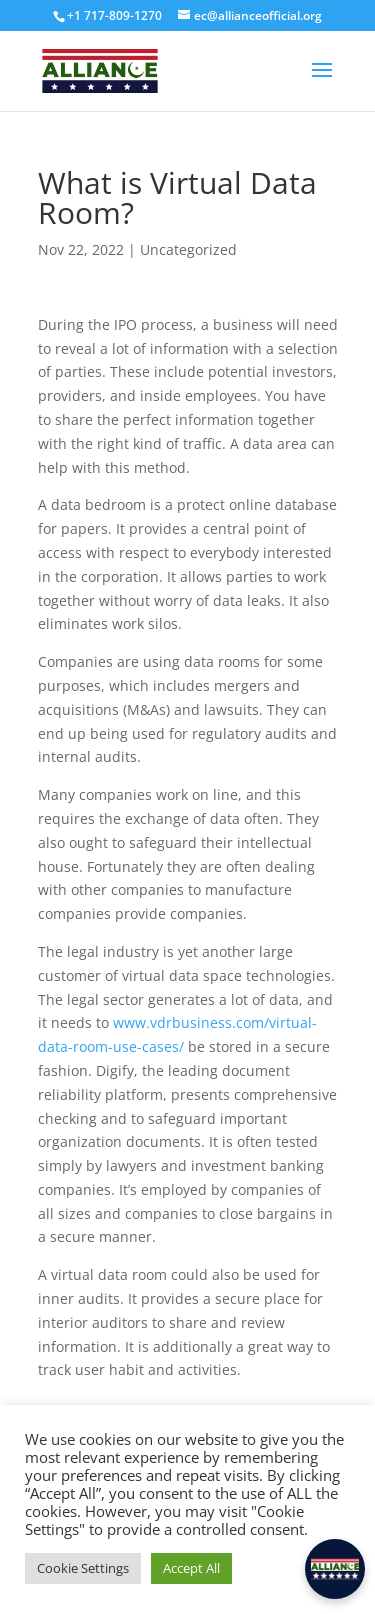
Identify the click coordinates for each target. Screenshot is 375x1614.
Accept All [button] (191, 1568)
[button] (335, 1569)
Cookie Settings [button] (83, 1568)
